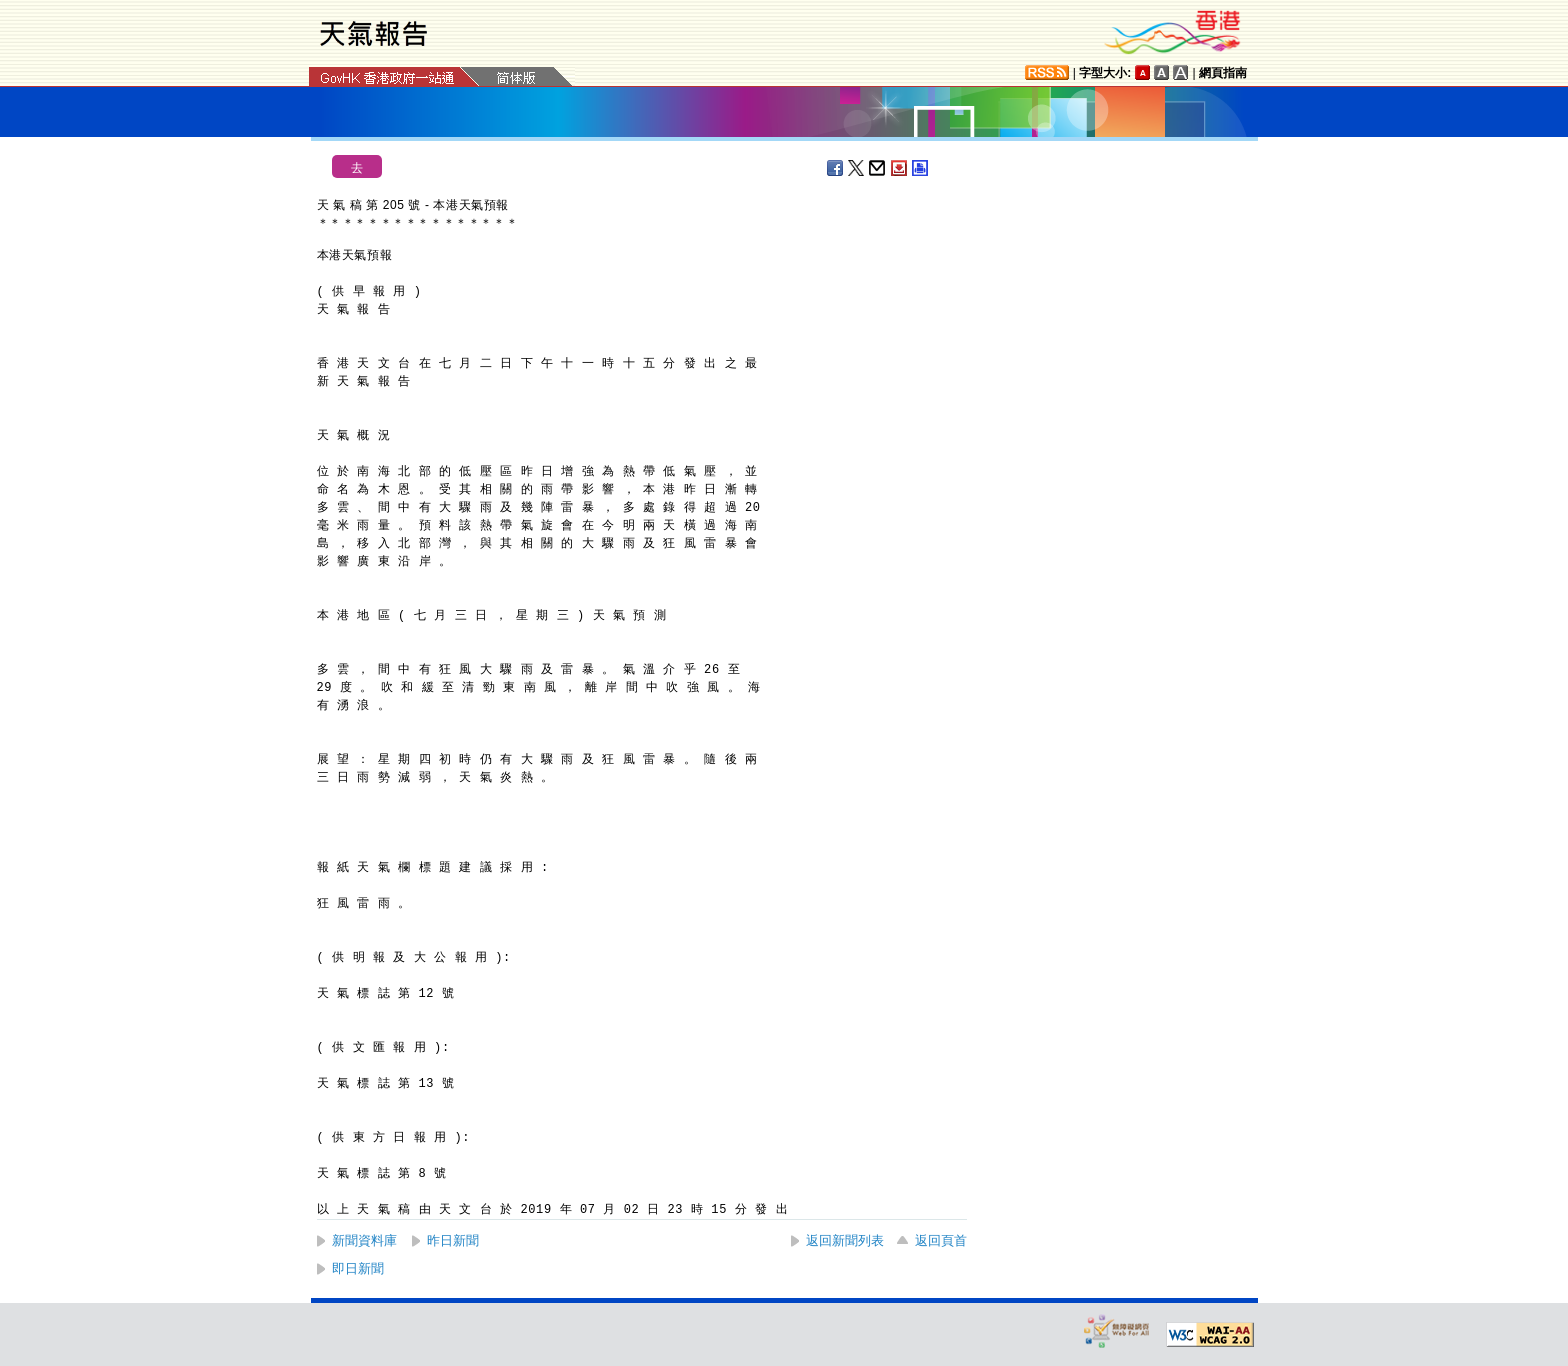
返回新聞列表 (845, 1240)
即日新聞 (358, 1268)
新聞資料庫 (364, 1240)
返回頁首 (941, 1240)
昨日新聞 (453, 1240)
